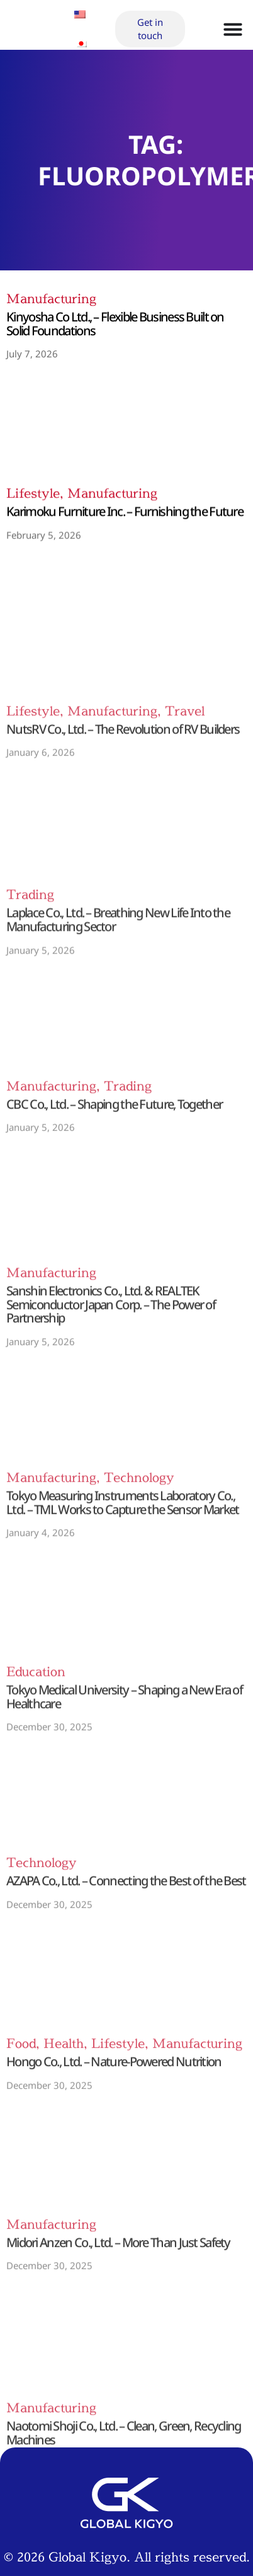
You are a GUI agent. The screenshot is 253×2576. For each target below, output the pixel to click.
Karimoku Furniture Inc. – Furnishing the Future (124, 536)
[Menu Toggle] (233, 21)
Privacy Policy (126, 2491)
